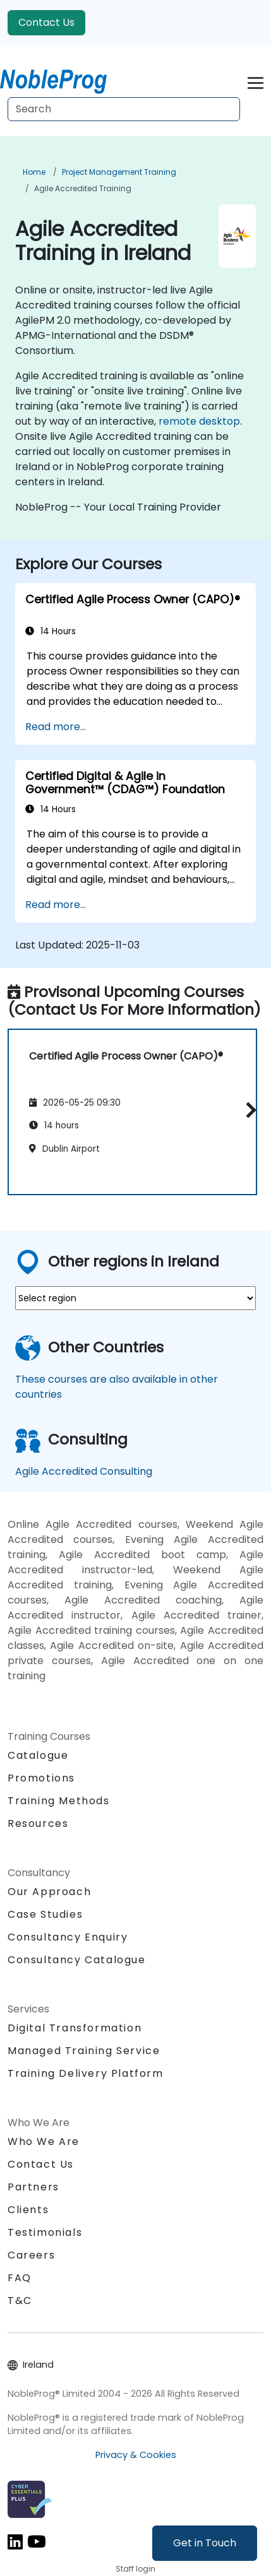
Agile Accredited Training (82, 188)
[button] (248, 1110)
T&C (20, 2300)
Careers (31, 2255)
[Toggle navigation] (255, 81)
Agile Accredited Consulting (83, 1471)
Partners (33, 2187)
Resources (38, 1823)
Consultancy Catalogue (77, 1960)
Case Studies (45, 1914)
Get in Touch (204, 2543)
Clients (28, 2209)
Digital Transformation (75, 2028)
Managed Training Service (84, 2050)
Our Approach (49, 1891)
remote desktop (199, 421)
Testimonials (45, 2232)
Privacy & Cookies (135, 2455)
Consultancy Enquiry (68, 1937)
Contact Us (46, 22)
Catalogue (38, 1755)
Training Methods (59, 1800)
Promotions (41, 1778)
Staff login (135, 2568)
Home (34, 172)
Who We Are (44, 2141)
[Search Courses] (124, 109)
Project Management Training (119, 172)
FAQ (20, 2278)
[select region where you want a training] (135, 1298)
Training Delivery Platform (86, 2073)
